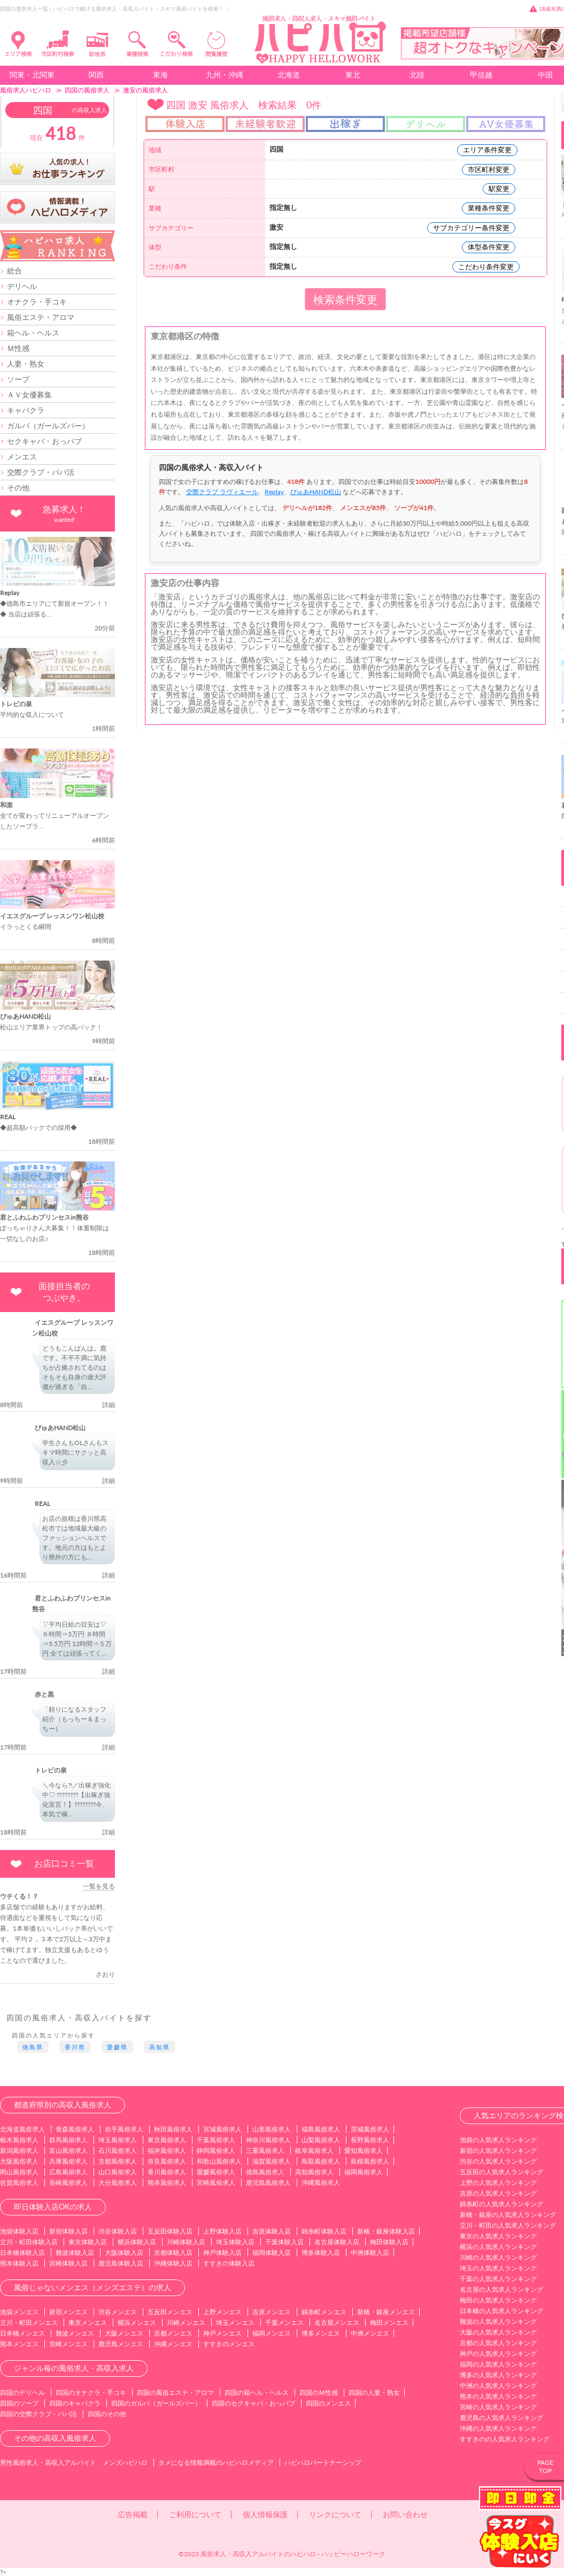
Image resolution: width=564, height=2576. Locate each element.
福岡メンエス (271, 2333)
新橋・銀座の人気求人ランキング (508, 2215)
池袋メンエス (19, 2312)
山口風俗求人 (117, 2172)
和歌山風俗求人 (219, 2161)
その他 (18, 487)
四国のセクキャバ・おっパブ (253, 2403)
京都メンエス (173, 2333)
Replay (274, 492)
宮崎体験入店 (68, 2263)
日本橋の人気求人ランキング (501, 2311)
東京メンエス (87, 2323)
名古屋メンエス (336, 2323)
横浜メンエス (137, 2323)
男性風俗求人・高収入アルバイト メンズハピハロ (74, 2462)
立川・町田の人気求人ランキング (508, 2225)
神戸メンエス (222, 2333)
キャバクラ (25, 410)
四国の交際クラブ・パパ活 (38, 2414)
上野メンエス (222, 2312)
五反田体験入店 (170, 2231)
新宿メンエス (68, 2312)
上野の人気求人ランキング (498, 2183)
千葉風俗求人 (216, 2140)
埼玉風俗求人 (117, 2140)
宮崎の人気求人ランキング (498, 2407)
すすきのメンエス (228, 2344)
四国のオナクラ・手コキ (91, 2392)
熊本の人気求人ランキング (498, 2396)
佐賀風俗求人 (19, 2183)
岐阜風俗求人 (314, 2150)
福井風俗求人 (167, 2150)
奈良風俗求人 (167, 2161)
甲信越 (481, 74)
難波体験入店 (75, 2253)
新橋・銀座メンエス (386, 2312)
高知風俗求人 (314, 2172)
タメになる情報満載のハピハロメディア (216, 2462)
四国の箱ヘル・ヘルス (257, 2392)
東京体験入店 (87, 2242)
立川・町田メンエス (29, 2323)
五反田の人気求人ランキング (501, 2172)
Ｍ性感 (18, 348)
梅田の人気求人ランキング (498, 2300)
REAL (42, 1504)
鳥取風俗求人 (321, 2161)
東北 (352, 74)
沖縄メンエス (173, 2344)
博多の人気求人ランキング (498, 2375)
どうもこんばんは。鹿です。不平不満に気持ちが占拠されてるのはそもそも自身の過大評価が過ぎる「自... (74, 1367)
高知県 (159, 2046)
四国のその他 (107, 2414)
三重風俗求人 (265, 2150)
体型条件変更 (488, 247)
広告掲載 (133, 2514)
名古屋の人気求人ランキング (501, 2289)
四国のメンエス (328, 2403)
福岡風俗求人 (363, 2172)
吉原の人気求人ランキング (498, 2193)
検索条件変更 (345, 299)
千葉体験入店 (284, 2242)
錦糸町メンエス (324, 2312)
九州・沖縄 (224, 74)
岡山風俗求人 (19, 2172)
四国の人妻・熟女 (374, 2392)
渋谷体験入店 (117, 2231)
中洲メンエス (370, 2333)
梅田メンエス (389, 2323)
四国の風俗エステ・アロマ (175, 2392)
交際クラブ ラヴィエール (222, 492)
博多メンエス (321, 2333)
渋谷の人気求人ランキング (498, 2161)
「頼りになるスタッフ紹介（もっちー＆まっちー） (74, 1718)
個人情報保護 (265, 2514)
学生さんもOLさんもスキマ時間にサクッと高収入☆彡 (75, 1452)
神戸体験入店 (222, 2253)
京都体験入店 (173, 2253)
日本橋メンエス (22, 2333)
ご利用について (195, 2514)
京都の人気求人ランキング (498, 2343)
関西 (96, 74)
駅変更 (499, 188)
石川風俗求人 (117, 2150)
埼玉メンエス (235, 2323)
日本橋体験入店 (22, 2253)
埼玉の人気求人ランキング (498, 2268)
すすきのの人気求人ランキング (505, 2439)
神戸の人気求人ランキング (498, 2353)
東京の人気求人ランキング (498, 2236)
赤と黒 (44, 1694)
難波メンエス (75, 2333)
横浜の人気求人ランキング (498, 2247)
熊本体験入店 (19, 2263)
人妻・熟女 (25, 363)
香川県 (75, 2046)
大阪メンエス (124, 2333)
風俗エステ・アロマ (40, 317)
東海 (160, 74)
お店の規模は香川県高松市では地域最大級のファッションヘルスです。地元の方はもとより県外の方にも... (74, 1538)
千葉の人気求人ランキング (498, 2279)
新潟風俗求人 (19, 2150)
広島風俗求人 (68, 2172)
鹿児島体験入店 (120, 2263)
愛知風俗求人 (363, 2150)
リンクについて (335, 2514)
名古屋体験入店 (336, 2242)
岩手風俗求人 (124, 2129)
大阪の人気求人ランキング (498, 2332)
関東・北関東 (32, 74)
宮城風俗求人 (222, 2129)
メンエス (22, 456)
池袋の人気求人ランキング (498, 2140)
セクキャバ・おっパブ (44, 441)
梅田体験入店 (389, 2242)
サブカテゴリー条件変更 (471, 227)
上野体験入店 (222, 2231)
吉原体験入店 (271, 2231)
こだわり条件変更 (486, 266)
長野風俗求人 (370, 2140)
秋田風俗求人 (173, 2129)
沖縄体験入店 (173, 2263)
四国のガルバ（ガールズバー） (156, 2403)
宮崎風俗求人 (216, 2183)
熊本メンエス (19, 2344)
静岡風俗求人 (216, 2150)
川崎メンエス (186, 2323)
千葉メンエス (284, 2323)
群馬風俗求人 (68, 2140)
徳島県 (32, 2046)
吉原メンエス (271, 2312)
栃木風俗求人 (19, 2140)
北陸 (417, 74)
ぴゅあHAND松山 (60, 1428)
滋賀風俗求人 (271, 2161)
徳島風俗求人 (265, 2172)
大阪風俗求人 (19, 2161)
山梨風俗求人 (321, 2140)
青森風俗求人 (75, 2129)
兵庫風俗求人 (68, 2161)
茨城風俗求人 (370, 2129)
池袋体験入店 (19, 2231)
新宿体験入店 (68, 2231)
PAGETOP (545, 2466)
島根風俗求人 (370, 2161)
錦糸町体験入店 (324, 2231)
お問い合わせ (405, 2514)
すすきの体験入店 (228, 2263)
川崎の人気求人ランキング (498, 2257)
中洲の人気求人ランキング (498, 2386)
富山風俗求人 (68, 2150)
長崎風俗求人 (68, 2183)
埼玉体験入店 (235, 2242)
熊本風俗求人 (167, 2183)
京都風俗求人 (117, 2161)
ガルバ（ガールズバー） (48, 425)
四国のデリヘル (22, 2392)
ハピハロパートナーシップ (322, 2462)
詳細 (108, 1405)
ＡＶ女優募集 (29, 394)
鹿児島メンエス (120, 2344)
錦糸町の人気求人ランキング (501, 2204)
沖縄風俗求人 (321, 2183)
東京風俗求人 (167, 2140)
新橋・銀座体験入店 (386, 2231)
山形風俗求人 (271, 2129)
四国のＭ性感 (318, 2392)
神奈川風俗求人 (268, 2140)
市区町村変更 (488, 169)
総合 (14, 270)
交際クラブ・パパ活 (40, 472)
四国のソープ (19, 2403)
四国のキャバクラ (75, 2403)
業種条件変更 (488, 208)
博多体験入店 (321, 2253)
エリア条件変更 (487, 149)
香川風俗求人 (167, 2172)
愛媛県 (117, 2046)
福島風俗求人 (321, 2129)
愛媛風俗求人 (216, 2172)
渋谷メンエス (117, 2312)
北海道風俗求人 (22, 2129)
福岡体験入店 (271, 2253)
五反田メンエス (170, 2312)
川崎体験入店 (186, 2242)
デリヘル (22, 286)
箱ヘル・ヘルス (33, 332)
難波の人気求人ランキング (498, 2321)
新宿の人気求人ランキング (498, 2150)
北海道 (288, 74)
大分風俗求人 (117, 2183)
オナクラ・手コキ (37, 301)
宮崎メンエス (68, 2344)
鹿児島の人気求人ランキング (501, 2418)
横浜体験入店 (137, 2242)
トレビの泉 (51, 1770)
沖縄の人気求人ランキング (498, 2428)
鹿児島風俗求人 (268, 2183)
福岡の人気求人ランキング (498, 2364)
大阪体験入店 (124, 2253)
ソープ (18, 379)
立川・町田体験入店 (29, 2242)
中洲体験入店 (370, 2253)
